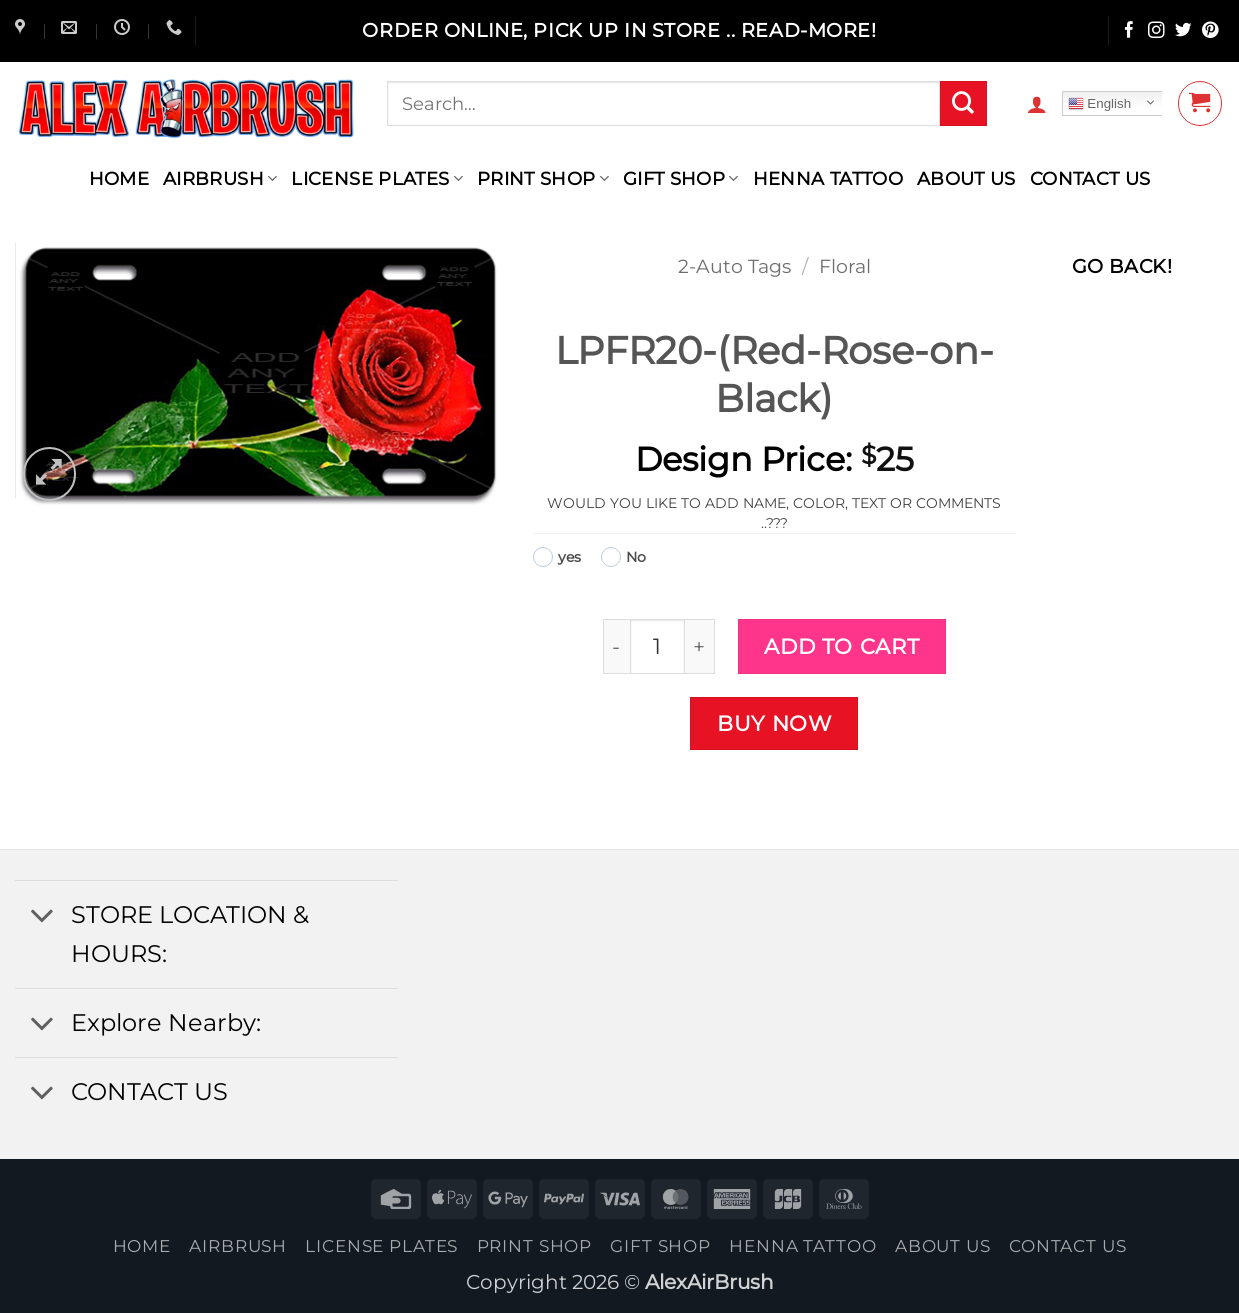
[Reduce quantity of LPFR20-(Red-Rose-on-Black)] (616, 646)
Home (119, 178)
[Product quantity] (657, 646)
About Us (966, 178)
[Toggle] (42, 917)
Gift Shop (681, 178)
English (1099, 104)
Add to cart (841, 646)
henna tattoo (828, 178)
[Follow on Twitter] (1183, 31)
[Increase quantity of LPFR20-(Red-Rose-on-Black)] (700, 646)
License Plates (377, 178)
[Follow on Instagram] (1156, 31)
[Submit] (963, 104)
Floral (845, 266)
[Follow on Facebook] (1129, 31)
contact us (1090, 178)
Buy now (774, 723)
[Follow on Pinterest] (1210, 31)
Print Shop (543, 178)
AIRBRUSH (220, 178)
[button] (1037, 104)
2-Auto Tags (734, 266)
